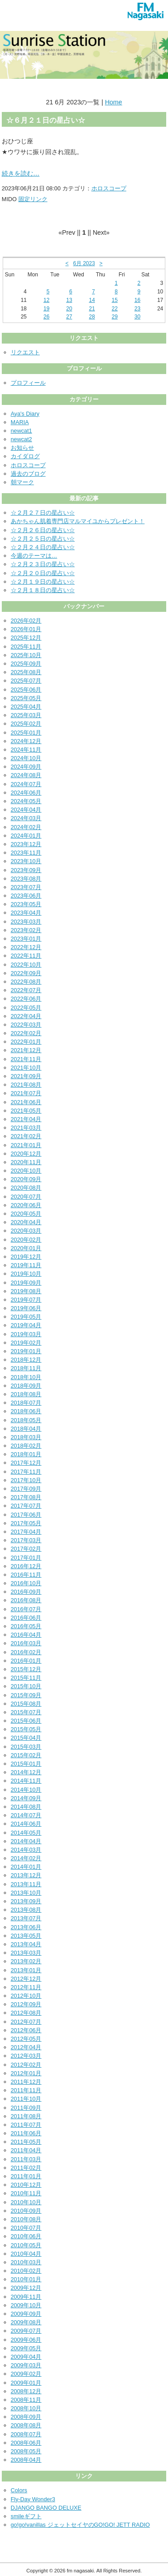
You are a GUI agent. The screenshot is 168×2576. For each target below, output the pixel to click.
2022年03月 (26, 1024)
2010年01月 (26, 2279)
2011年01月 (26, 2176)
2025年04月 (26, 706)
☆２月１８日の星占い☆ (43, 590)
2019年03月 (26, 1334)
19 (46, 308)
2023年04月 (26, 912)
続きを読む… (20, 173)
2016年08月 (26, 1600)
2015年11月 (26, 1677)
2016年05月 (26, 1626)
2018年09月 (26, 1385)
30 (137, 317)
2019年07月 (26, 1299)
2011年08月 (26, 2116)
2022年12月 (26, 947)
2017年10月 (26, 1480)
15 (114, 300)
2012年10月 (26, 1995)
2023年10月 (26, 861)
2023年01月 (26, 938)
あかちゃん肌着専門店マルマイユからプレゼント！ (78, 521)
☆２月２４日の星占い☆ (43, 547)
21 (92, 308)
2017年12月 (26, 1462)
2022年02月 (26, 1033)
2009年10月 (26, 2305)
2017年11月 (26, 1471)
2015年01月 (26, 1763)
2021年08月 (26, 1084)
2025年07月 (26, 680)
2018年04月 (26, 1428)
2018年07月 (26, 1402)
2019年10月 (26, 1273)
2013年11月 (26, 1884)
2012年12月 (26, 1978)
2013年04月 (26, 1944)
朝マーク (22, 482)
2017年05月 (26, 1523)
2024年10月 (26, 758)
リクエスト (25, 352)
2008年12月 (26, 2391)
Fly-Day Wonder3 (33, 2499)
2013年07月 (26, 1918)
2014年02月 (26, 1858)
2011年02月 (26, 2167)
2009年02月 (26, 2373)
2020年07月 (26, 1196)
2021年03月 (26, 1127)
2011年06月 (26, 2133)
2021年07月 (26, 1093)
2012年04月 (26, 2047)
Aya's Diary (25, 413)
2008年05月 (26, 2451)
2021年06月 (26, 1102)
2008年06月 (26, 2442)
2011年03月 (26, 2159)
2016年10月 (26, 1583)
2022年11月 (26, 955)
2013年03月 (26, 1952)
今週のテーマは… (34, 555)
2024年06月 (26, 792)
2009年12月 (26, 2287)
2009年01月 (26, 2382)
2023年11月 (26, 852)
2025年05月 (26, 698)
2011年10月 (26, 2098)
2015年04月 (26, 1737)
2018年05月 (26, 1420)
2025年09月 (26, 663)
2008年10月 (26, 2408)
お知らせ (22, 447)
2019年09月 (26, 1282)
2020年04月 (26, 1222)
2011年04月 (26, 2150)
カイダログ (25, 456)
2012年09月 (26, 2004)
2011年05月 (26, 2141)
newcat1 (21, 430)
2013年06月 (26, 1927)
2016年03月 (26, 1643)
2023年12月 (26, 844)
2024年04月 (26, 809)
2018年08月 (26, 1394)
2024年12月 (26, 741)
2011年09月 (26, 2107)
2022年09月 (26, 973)
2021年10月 (26, 1067)
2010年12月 (26, 2184)
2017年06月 (26, 1514)
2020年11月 (26, 1162)
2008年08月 (26, 2425)
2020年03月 (26, 1230)
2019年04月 (26, 1325)
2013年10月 (26, 1892)
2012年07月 (26, 2021)
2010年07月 (26, 2227)
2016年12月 (26, 1566)
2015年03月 (26, 1746)
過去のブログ (28, 473)
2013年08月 (26, 1909)
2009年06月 (26, 2339)
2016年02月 (26, 1652)
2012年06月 (26, 2030)
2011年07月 (26, 2124)
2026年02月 (26, 620)
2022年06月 (26, 998)
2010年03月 (26, 2262)
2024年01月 (26, 835)
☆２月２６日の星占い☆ (43, 530)
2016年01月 (26, 1660)
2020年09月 (26, 1179)
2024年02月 (26, 827)
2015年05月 (26, 1729)
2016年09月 (26, 1591)
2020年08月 (26, 1187)
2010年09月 (26, 2210)
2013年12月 (26, 1875)
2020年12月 (26, 1153)
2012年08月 (26, 2012)
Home (113, 102)
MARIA (20, 422)
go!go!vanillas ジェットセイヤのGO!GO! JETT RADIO (80, 2524)
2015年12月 (26, 1669)
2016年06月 (26, 1617)
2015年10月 (26, 1686)
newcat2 (21, 439)
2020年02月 (26, 1239)
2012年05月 (26, 2038)
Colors (19, 2490)
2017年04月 (26, 1531)
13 (69, 300)
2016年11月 (26, 1574)
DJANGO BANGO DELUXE (46, 2507)
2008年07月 (26, 2434)
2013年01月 (26, 1970)
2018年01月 (26, 1454)
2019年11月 (26, 1265)
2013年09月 (26, 1901)
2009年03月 (26, 2365)
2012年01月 (26, 2073)
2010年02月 (26, 2270)
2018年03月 (26, 1437)
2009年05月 (26, 2348)
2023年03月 (26, 921)
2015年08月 (26, 1703)
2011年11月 (26, 2090)
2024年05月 (26, 801)
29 (114, 317)
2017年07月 (26, 1505)
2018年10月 (26, 1377)
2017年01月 (26, 1557)
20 (69, 308)
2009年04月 (26, 2356)
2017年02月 (26, 1548)
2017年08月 (26, 1497)
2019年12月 (26, 1256)
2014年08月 (26, 1806)
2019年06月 (26, 1308)
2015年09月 (26, 1695)
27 (69, 317)
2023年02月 (26, 930)
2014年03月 (26, 1849)
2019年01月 (26, 1351)
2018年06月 (26, 1411)
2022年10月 (26, 964)
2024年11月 (26, 749)
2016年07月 (26, 1609)
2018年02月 (26, 1445)
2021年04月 (26, 1119)
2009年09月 (26, 2313)
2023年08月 (26, 878)
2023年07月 (26, 887)
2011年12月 (26, 2081)
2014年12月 (26, 1772)
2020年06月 (26, 1205)
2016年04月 (26, 1634)
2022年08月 (26, 981)
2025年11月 (26, 646)
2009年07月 (26, 2330)
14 (92, 300)
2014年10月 (26, 1789)
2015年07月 (26, 1712)
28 (92, 317)
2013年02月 (26, 1961)
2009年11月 (26, 2296)
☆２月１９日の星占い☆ (43, 581)
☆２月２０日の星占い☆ (43, 573)
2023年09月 (26, 870)
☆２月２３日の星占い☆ (43, 564)
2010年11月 (26, 2193)
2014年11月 (26, 1780)
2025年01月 (26, 732)
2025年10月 (26, 655)
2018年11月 (26, 1368)
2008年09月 (26, 2416)
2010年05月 (26, 2245)
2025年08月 (26, 672)
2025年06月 (26, 689)
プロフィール (28, 382)
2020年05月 (26, 1213)
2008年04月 (26, 2459)
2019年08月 (26, 1291)
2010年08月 (26, 2219)
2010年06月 (26, 2236)
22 (114, 308)
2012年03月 (26, 2055)
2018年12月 (26, 1359)
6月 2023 (84, 263)
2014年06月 (26, 1823)
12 (46, 300)
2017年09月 (26, 1488)
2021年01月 (26, 1145)
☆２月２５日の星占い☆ (43, 538)
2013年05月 (26, 1935)
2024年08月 (26, 775)
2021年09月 (26, 1076)
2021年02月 (26, 1136)
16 (137, 300)
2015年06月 (26, 1720)
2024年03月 (26, 818)
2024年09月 (26, 766)
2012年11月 (26, 1987)
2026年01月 (26, 629)
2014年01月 (26, 1866)
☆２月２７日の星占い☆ (43, 512)
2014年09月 (26, 1798)
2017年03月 (26, 1540)
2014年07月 (26, 1815)
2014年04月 (26, 1841)
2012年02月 (26, 2064)
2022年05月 (26, 1007)
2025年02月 (26, 723)
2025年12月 (26, 637)
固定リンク (32, 199)
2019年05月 (26, 1316)
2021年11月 (26, 1059)
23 (137, 308)
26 (46, 317)
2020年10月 (26, 1170)
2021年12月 (26, 1050)
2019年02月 (26, 1342)
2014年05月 (26, 1832)
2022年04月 (26, 1016)
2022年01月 (26, 1041)
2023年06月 (26, 895)
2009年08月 (26, 2322)
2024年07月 (26, 784)
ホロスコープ (108, 188)
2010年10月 (26, 2202)
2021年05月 (26, 1110)
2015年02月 (26, 1755)
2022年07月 (26, 990)
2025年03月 (26, 715)
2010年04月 (26, 2253)
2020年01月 (26, 1248)
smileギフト (26, 2516)
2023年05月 (26, 904)
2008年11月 (26, 2399)
